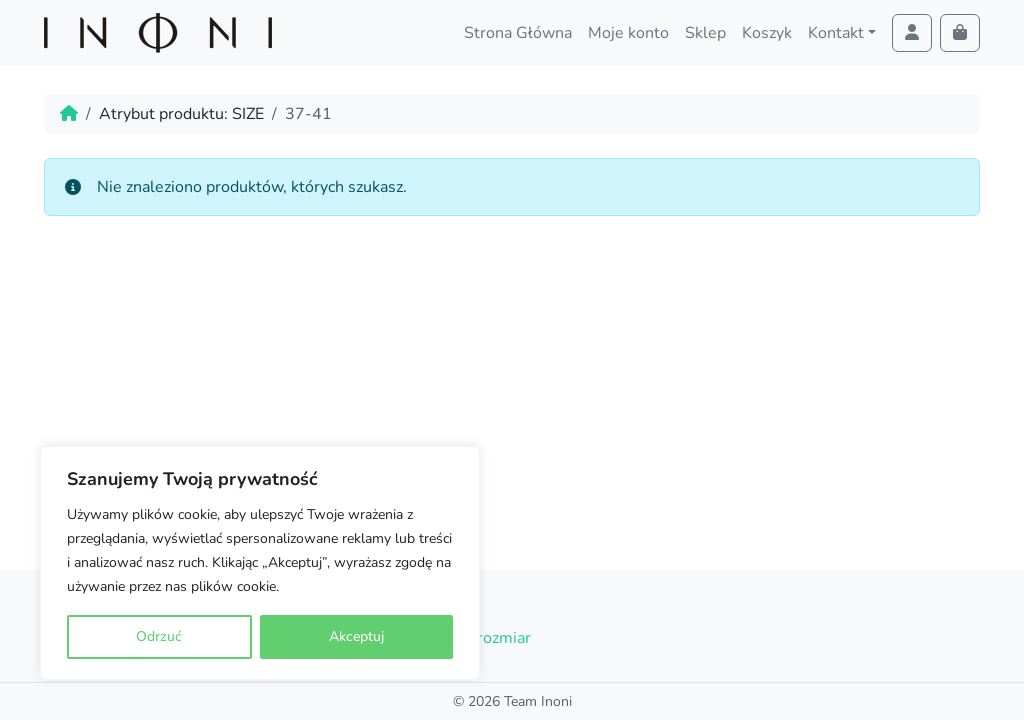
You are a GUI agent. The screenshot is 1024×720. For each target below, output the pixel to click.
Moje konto (628, 33)
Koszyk (767, 33)
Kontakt (836, 33)
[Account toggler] (912, 33)
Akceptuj (356, 636)
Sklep (705, 33)
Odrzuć (159, 636)
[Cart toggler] (960, 33)
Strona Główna (518, 33)
